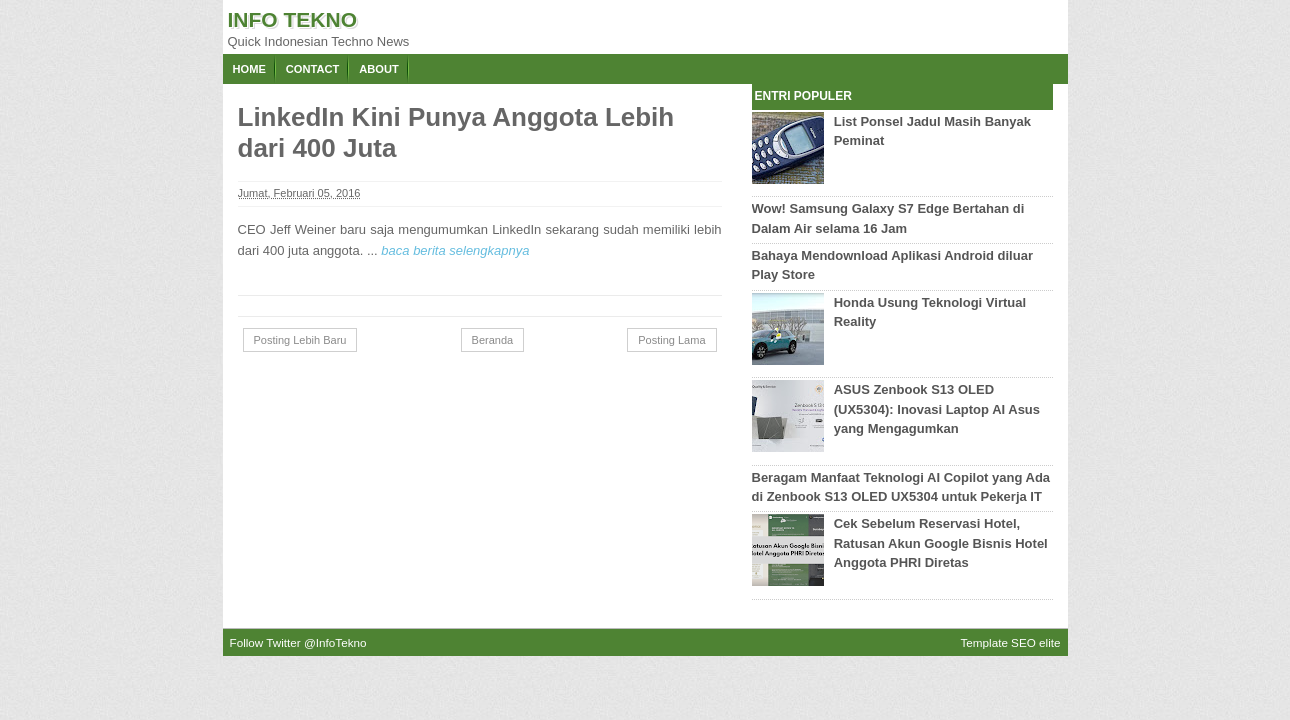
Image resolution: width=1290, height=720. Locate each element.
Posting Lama (671, 340)
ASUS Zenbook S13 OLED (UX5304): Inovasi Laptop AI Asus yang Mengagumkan (937, 409)
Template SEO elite (1010, 642)
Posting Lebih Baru (300, 340)
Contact (312, 69)
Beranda (493, 340)
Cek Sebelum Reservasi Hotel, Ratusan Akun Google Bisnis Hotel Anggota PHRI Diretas (941, 543)
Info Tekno (293, 19)
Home (249, 69)
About (379, 69)
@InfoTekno (335, 642)
